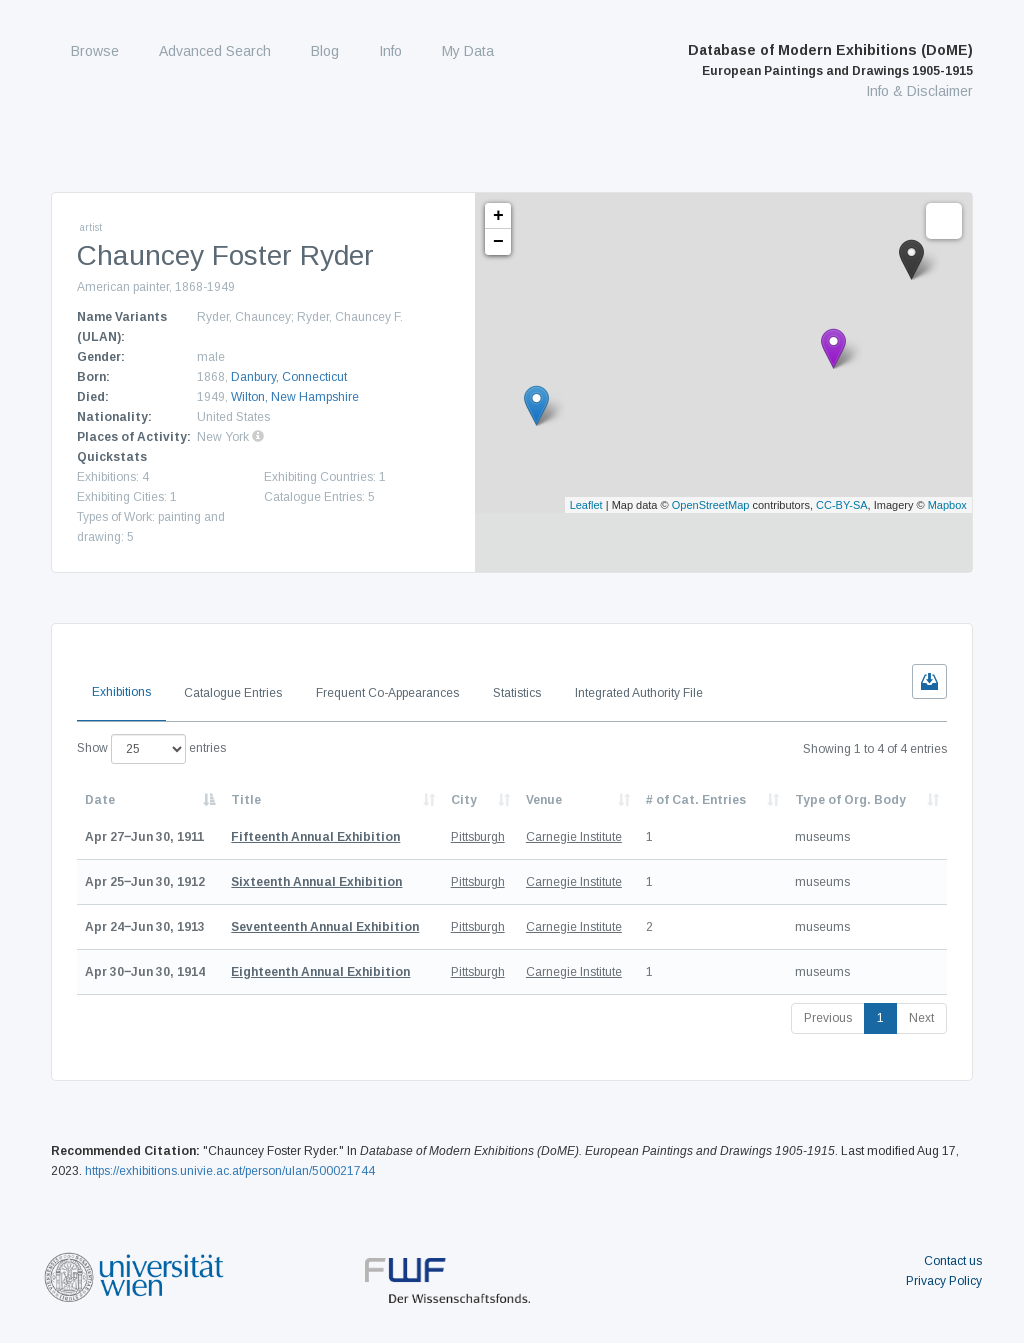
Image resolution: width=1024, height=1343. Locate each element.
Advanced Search (215, 51)
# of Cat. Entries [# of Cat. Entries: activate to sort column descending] (696, 800)
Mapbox (947, 505)
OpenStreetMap (711, 505)
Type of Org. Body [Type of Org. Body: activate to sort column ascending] (850, 800)
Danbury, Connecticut (289, 377)
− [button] (498, 242)
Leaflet (586, 505)
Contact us (953, 1261)
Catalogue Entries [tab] (233, 693)
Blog (325, 51)
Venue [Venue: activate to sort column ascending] (544, 800)
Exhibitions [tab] (121, 692)
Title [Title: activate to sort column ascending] (246, 800)
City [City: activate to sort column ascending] (464, 800)
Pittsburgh (478, 837)
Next (921, 1018)
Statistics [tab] (517, 693)
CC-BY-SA (842, 505)
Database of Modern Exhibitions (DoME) (830, 60)
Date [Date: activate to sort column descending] (100, 800)
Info (390, 51)
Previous (828, 1018)
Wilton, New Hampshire (295, 397)
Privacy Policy (944, 1281)
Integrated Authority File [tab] (639, 693)
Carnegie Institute (574, 837)
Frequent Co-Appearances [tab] (387, 693)
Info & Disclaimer (919, 91)
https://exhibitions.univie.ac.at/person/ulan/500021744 (230, 1171)
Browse (95, 51)
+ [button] (498, 216)
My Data (468, 51)
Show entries (151, 749)
